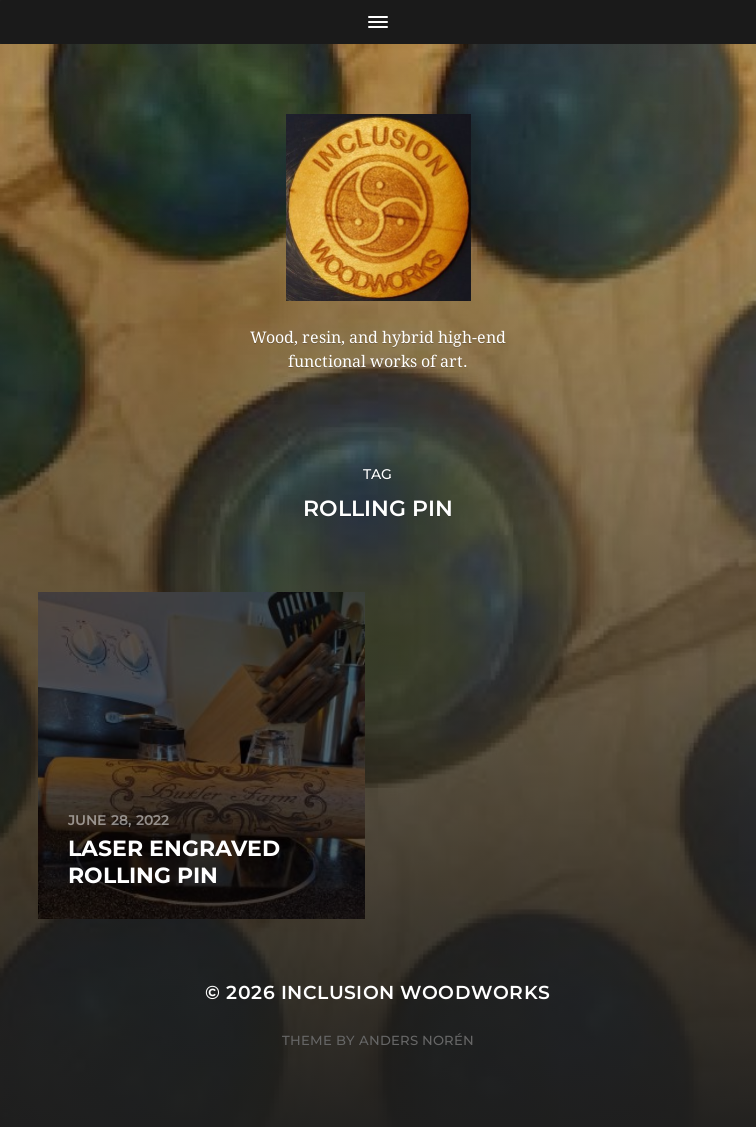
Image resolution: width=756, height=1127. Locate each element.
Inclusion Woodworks (416, 992)
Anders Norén (416, 1040)
